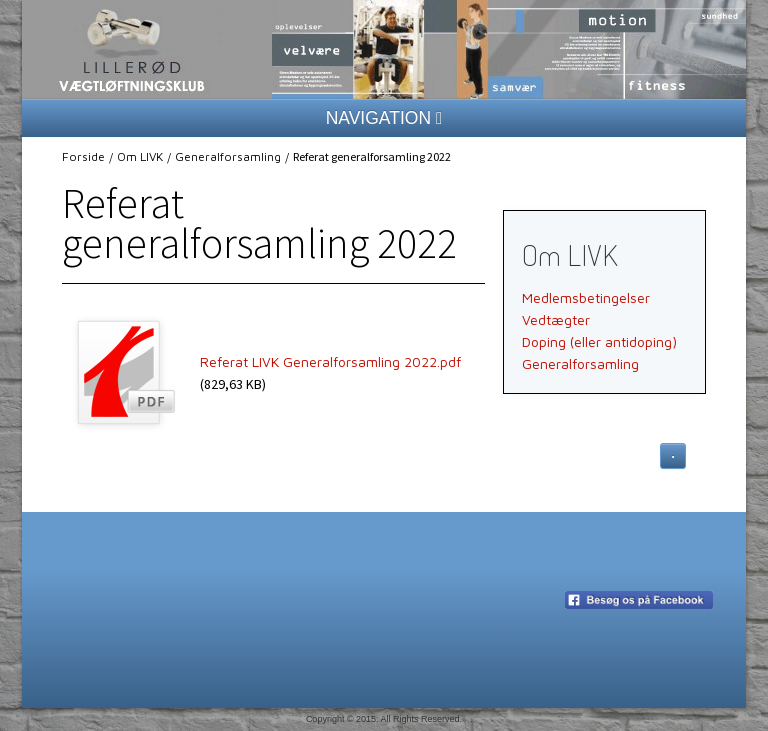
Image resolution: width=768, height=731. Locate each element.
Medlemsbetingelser (586, 297)
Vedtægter (556, 319)
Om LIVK (140, 156)
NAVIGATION (384, 118)
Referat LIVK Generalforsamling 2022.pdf (330, 361)
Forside (83, 156)
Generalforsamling (228, 156)
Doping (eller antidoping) (599, 341)
